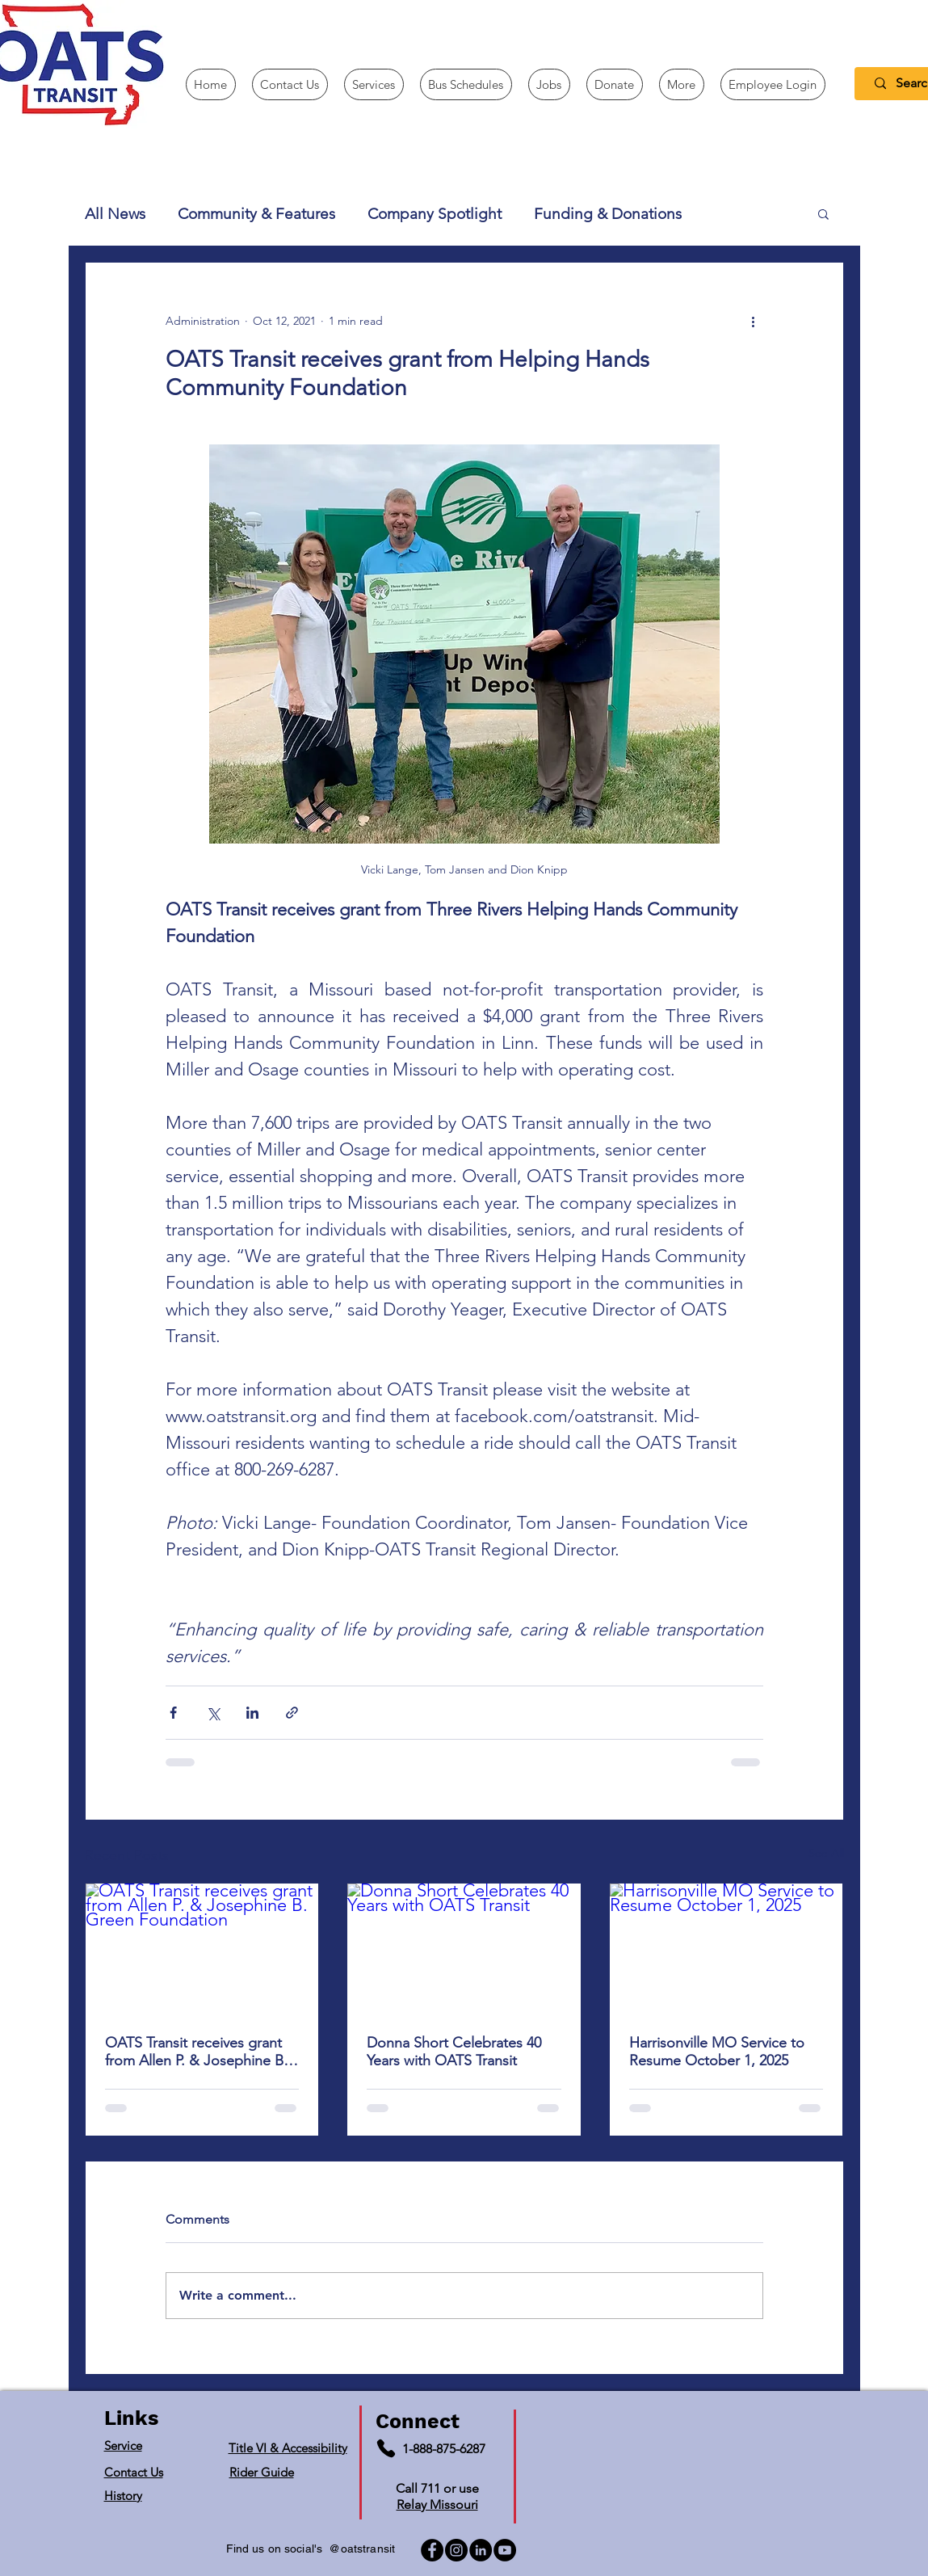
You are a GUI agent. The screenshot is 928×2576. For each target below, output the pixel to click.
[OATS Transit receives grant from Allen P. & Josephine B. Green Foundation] (202, 1949)
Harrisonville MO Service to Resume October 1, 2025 (716, 2051)
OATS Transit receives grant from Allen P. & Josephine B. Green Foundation (196, 2051)
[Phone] (386, 2448)
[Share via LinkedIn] (252, 1712)
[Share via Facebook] (173, 1712)
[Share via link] (292, 1712)
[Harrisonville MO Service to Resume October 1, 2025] (726, 1949)
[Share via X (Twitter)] (212, 1712)
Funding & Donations (608, 213)
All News (115, 213)
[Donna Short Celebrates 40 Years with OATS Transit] (464, 1949)
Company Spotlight (434, 213)
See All (826, 1853)
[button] (681, 84)
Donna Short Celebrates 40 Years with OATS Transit (454, 2051)
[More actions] (753, 320)
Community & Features (256, 213)
